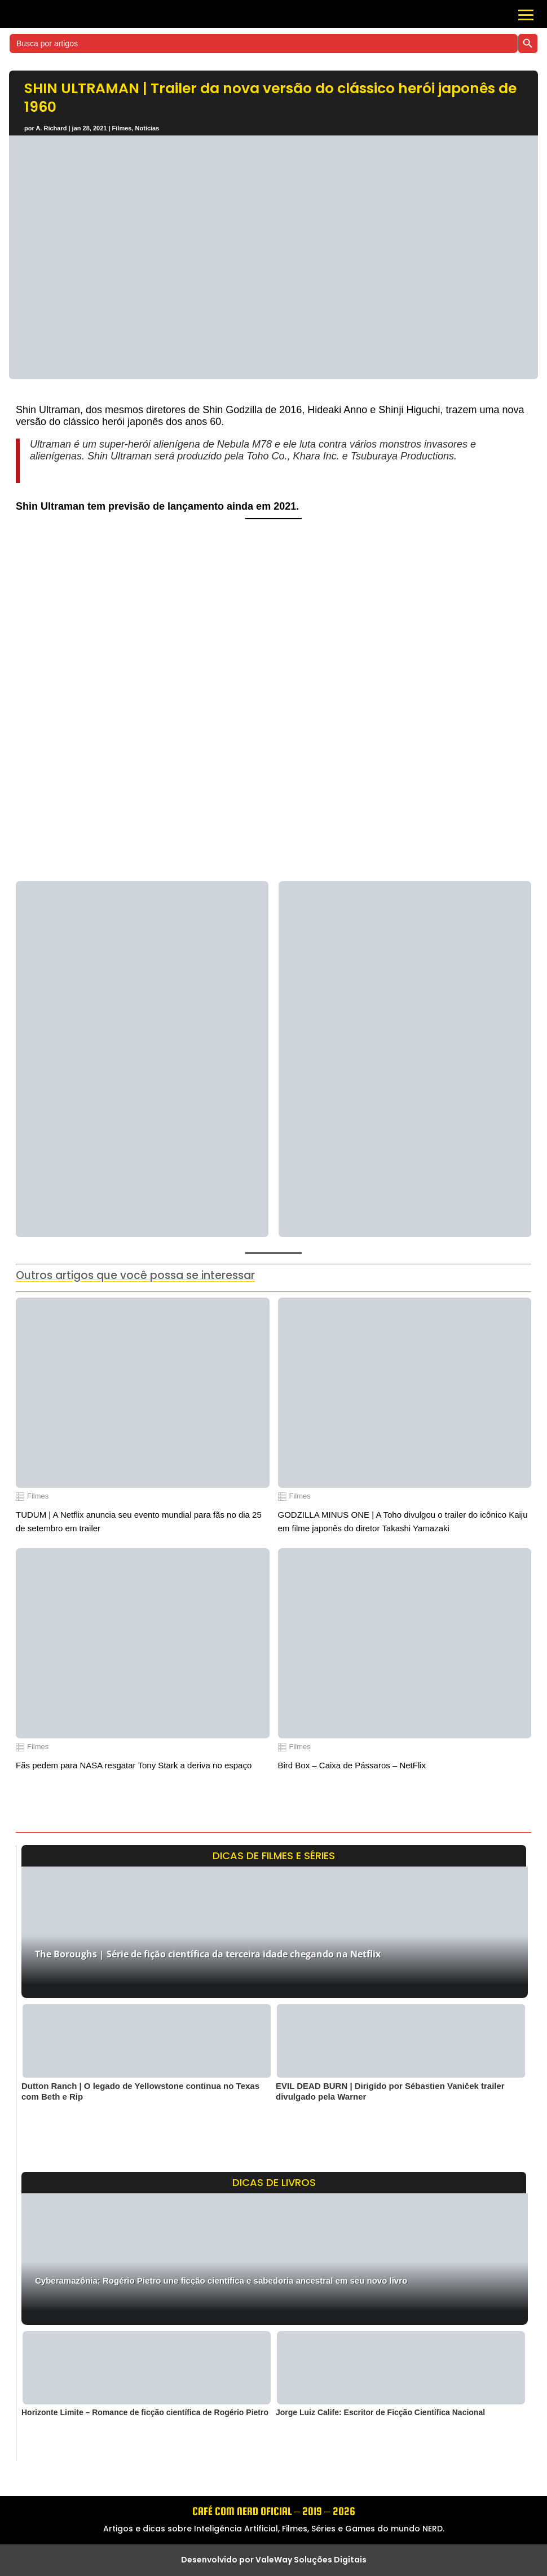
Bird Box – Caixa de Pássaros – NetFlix (352, 1765)
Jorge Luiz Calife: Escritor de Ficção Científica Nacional (380, 2412)
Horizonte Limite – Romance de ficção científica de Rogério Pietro (144, 2412)
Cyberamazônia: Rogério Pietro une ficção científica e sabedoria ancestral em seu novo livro (221, 2280)
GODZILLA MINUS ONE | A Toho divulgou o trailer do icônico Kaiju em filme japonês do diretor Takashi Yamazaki (403, 1521)
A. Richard (51, 128)
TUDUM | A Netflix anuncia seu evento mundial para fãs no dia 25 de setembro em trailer (139, 1521)
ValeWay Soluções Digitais (311, 2559)
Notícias (147, 128)
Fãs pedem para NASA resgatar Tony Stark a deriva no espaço (134, 1765)
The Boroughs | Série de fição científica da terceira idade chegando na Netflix (208, 1954)
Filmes (122, 128)
